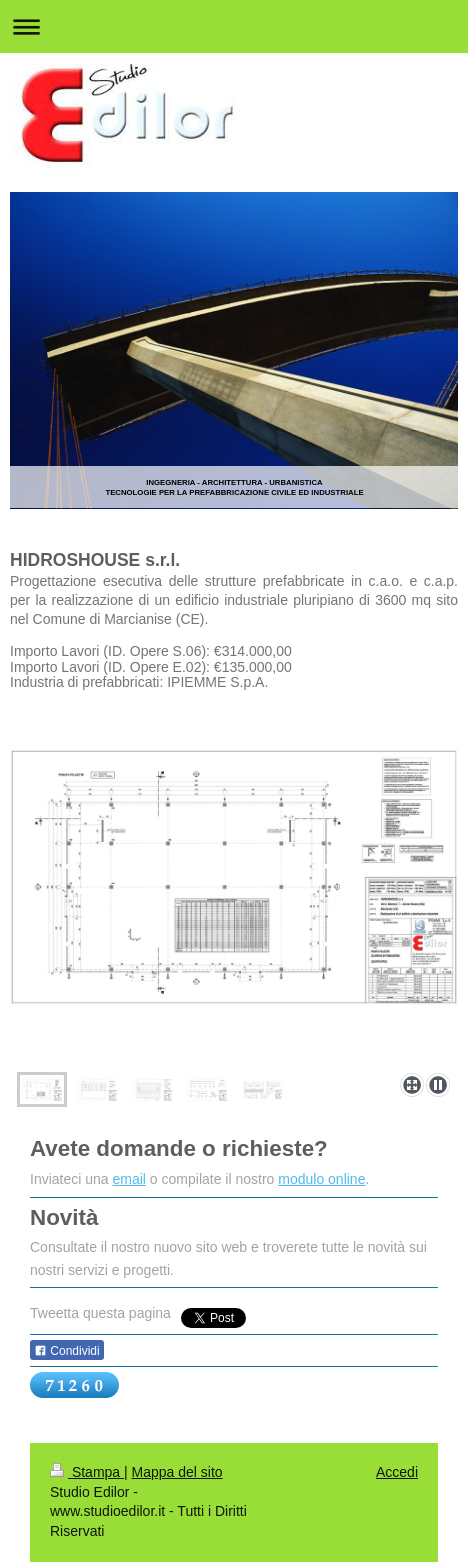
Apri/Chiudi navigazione (234, 26)
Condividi (67, 1351)
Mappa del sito (177, 1472)
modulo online (321, 1179)
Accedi (397, 1472)
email (129, 1179)
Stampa (87, 1472)
